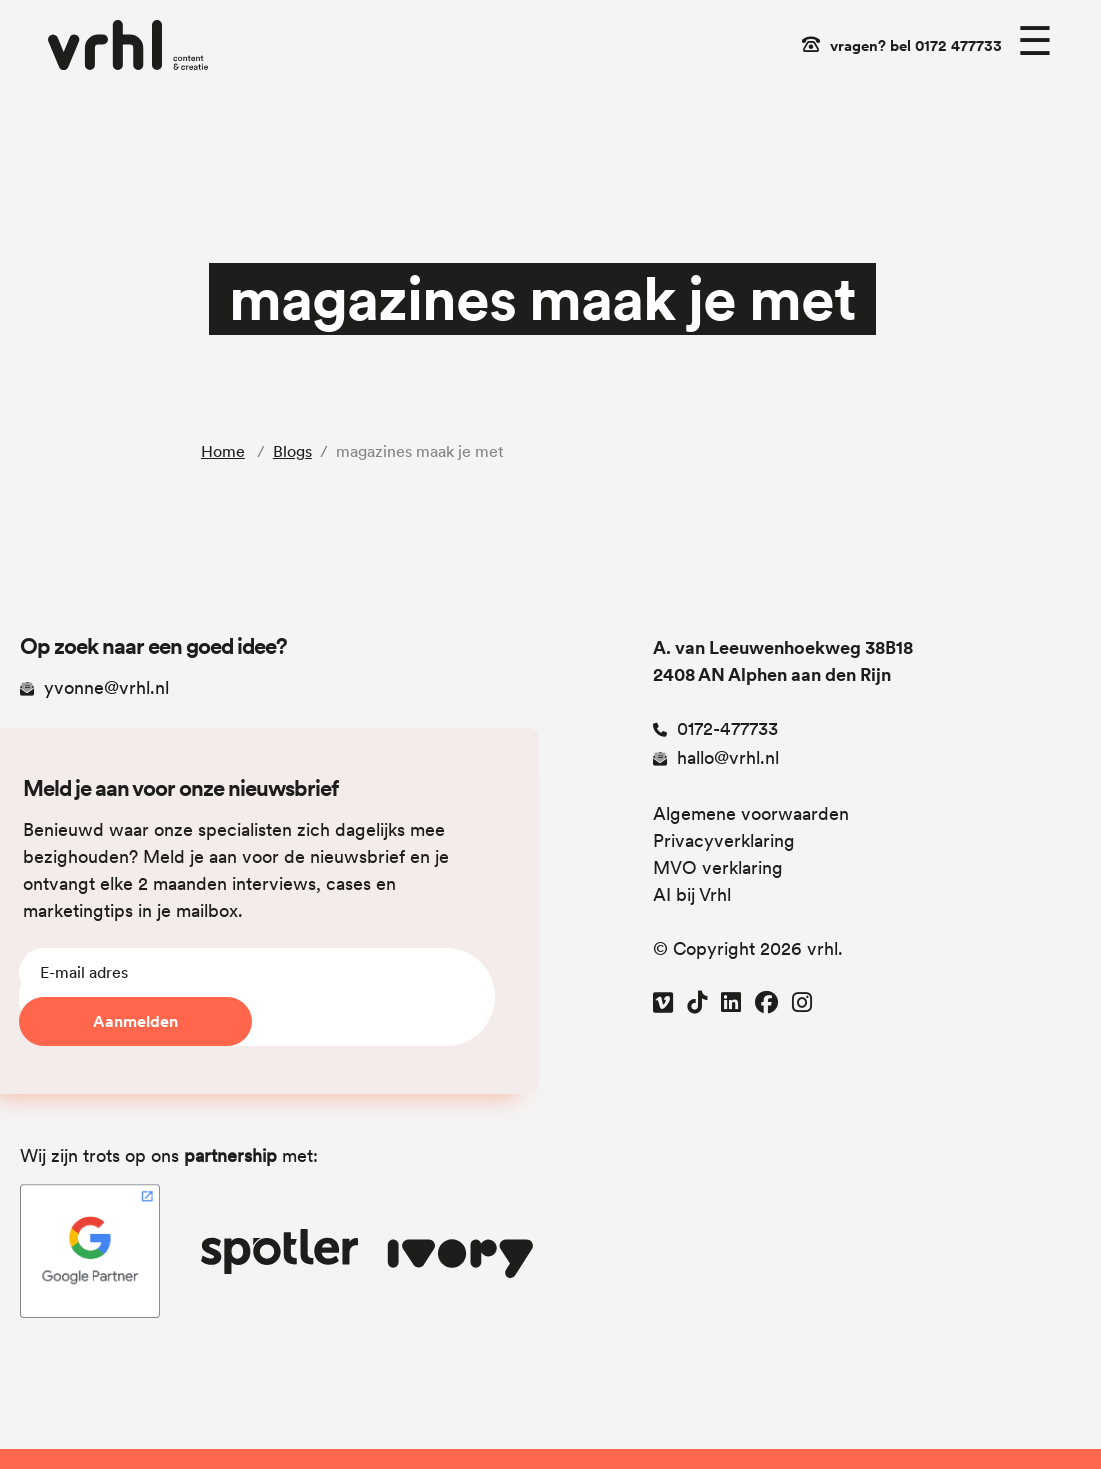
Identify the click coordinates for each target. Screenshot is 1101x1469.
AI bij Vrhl (692, 894)
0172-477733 (715, 728)
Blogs (292, 451)
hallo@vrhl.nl (716, 757)
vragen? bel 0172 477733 (916, 46)
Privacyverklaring (724, 840)
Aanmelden (135, 1021)
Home (223, 451)
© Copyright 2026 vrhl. (748, 948)
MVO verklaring (718, 867)
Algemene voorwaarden (751, 813)
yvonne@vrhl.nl (94, 687)
